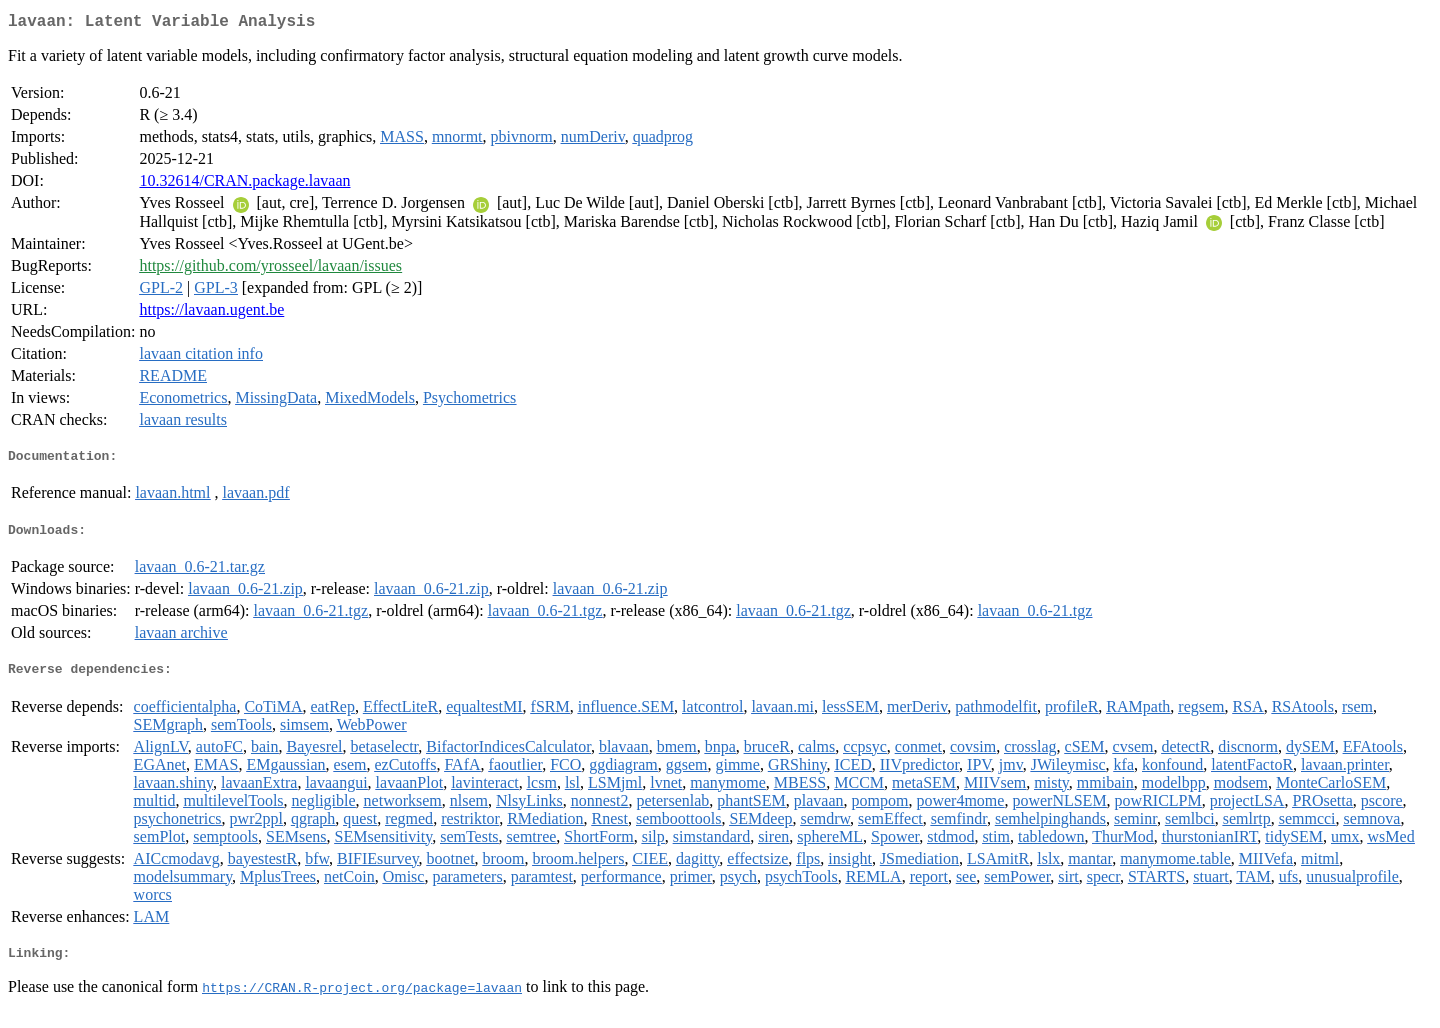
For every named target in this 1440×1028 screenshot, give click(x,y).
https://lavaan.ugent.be (211, 313)
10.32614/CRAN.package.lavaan (244, 184)
